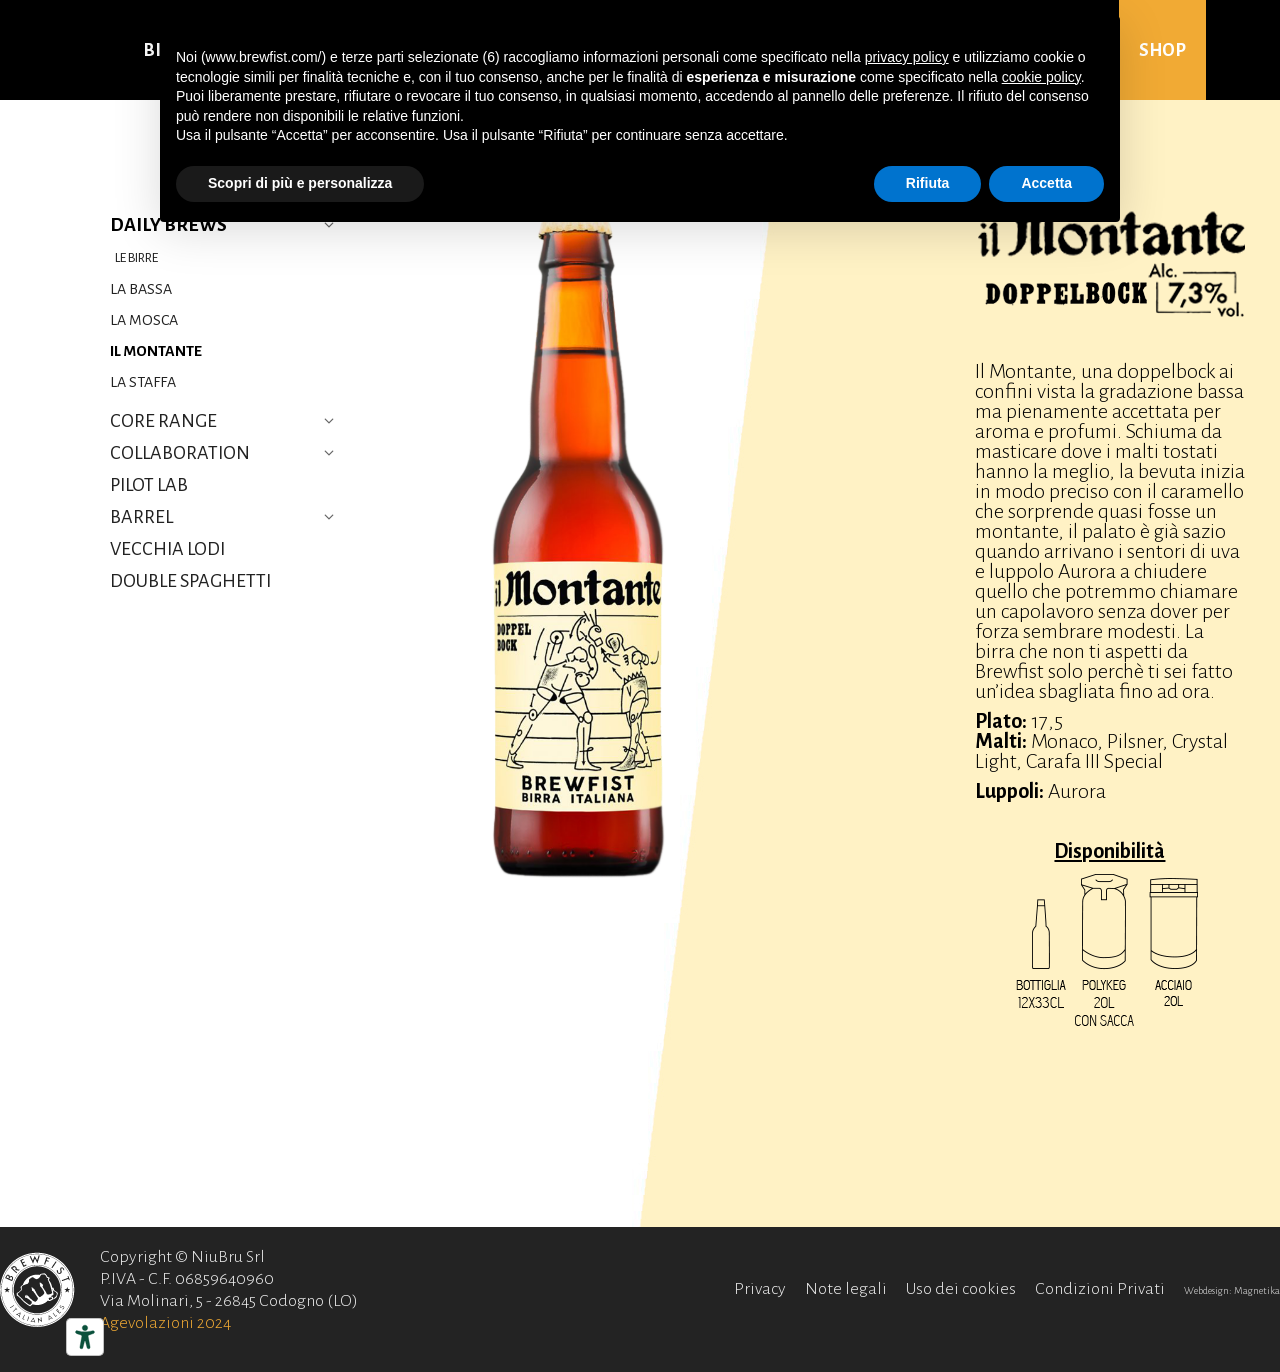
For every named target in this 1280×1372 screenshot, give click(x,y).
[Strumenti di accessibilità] (85, 1337)
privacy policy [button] (907, 57)
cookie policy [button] (1041, 77)
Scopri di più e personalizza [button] (300, 183)
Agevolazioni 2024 (165, 1323)
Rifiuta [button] (928, 183)
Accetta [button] (1046, 183)
